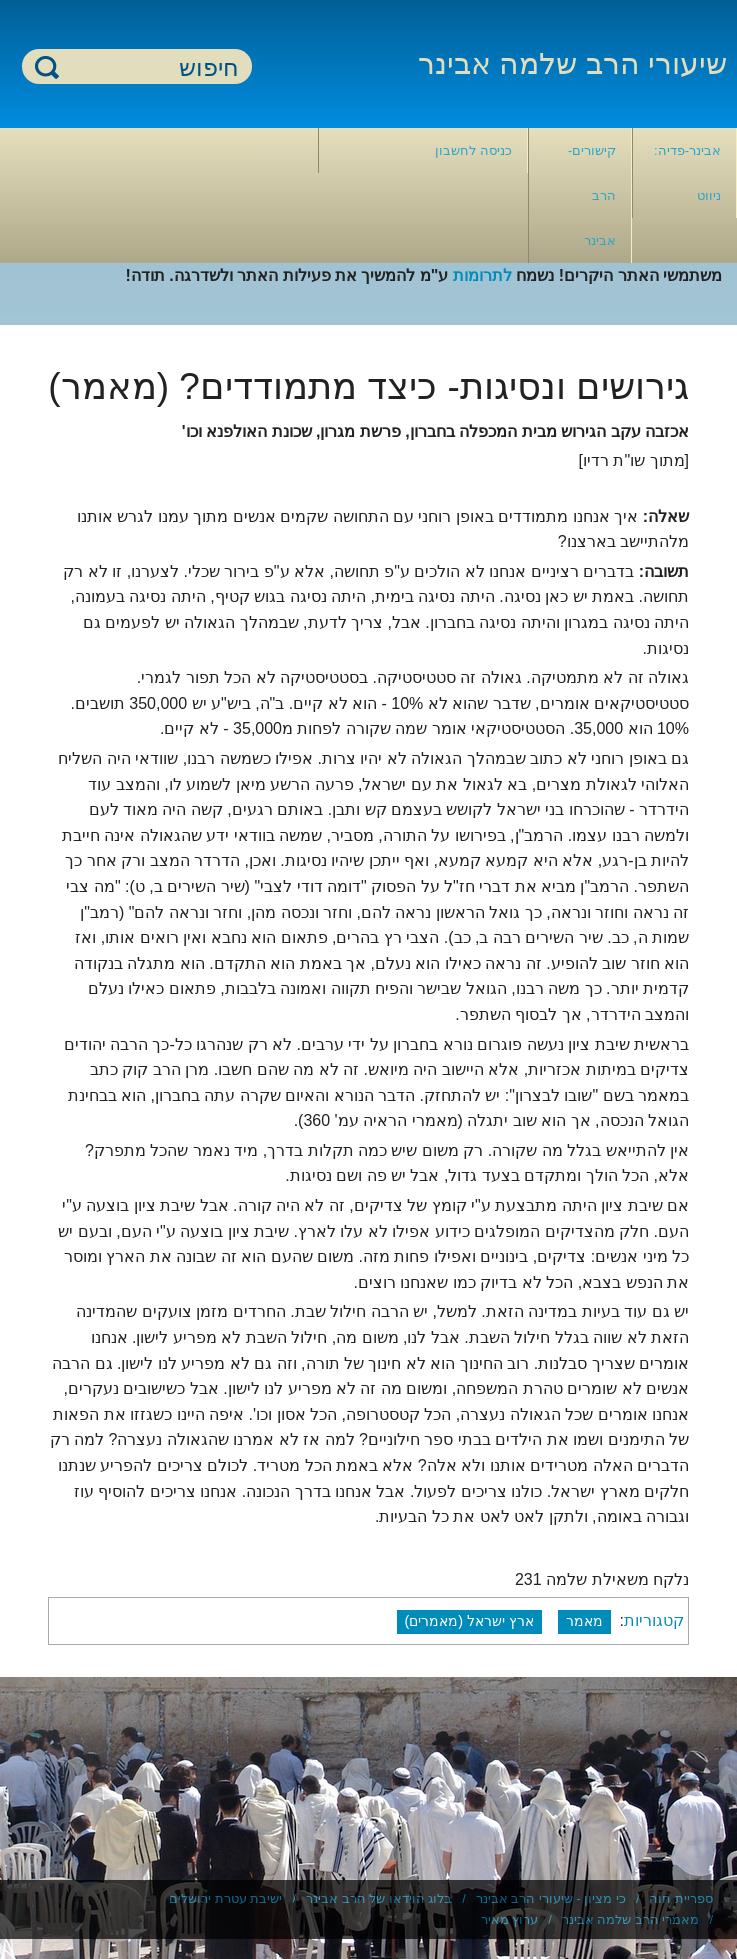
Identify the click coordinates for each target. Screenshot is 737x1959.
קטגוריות (654, 1620)
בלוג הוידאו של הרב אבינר (379, 1898)
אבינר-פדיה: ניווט (687, 173)
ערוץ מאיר (510, 1919)
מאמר (584, 1621)
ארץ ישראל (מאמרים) (470, 1621)
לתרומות (482, 275)
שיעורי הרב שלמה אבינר (572, 63)
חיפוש (47, 66)
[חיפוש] (149, 67)
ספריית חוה (681, 1898)
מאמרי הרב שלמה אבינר (631, 1919)
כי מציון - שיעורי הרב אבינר (551, 1898)
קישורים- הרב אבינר (592, 195)
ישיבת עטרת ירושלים (225, 1898)
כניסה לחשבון (473, 150)
